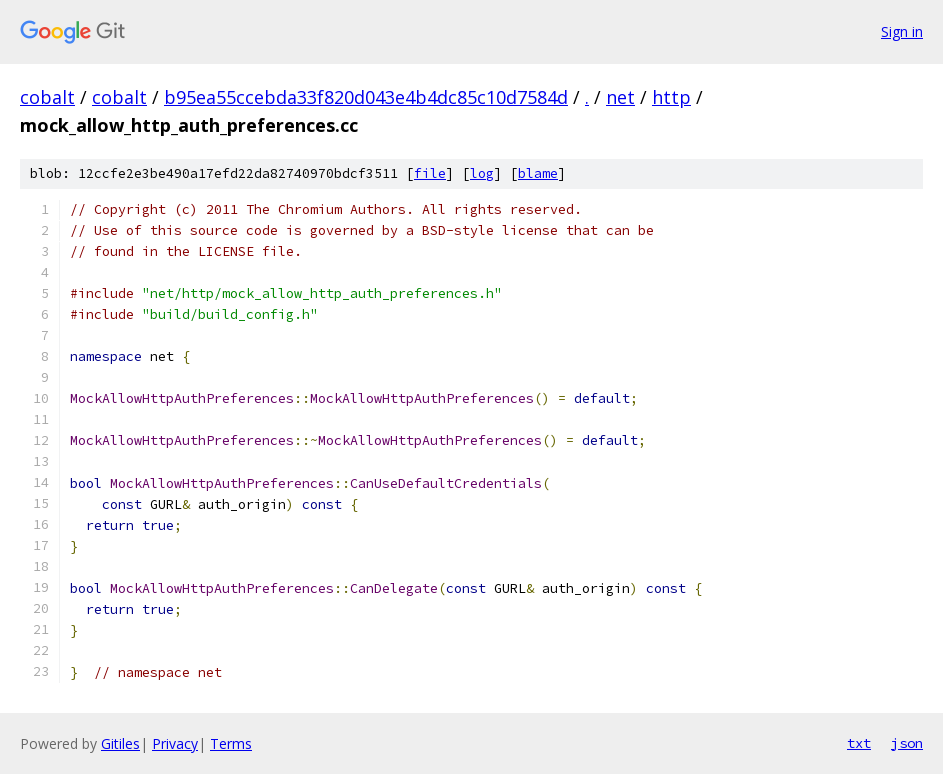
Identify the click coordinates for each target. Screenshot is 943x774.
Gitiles (120, 743)
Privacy (175, 743)
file (430, 173)
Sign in (902, 31)
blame (538, 173)
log (482, 173)
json (907, 743)
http (671, 97)
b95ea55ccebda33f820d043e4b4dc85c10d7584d (366, 97)
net (620, 97)
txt (859, 743)
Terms (231, 743)
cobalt (47, 97)
